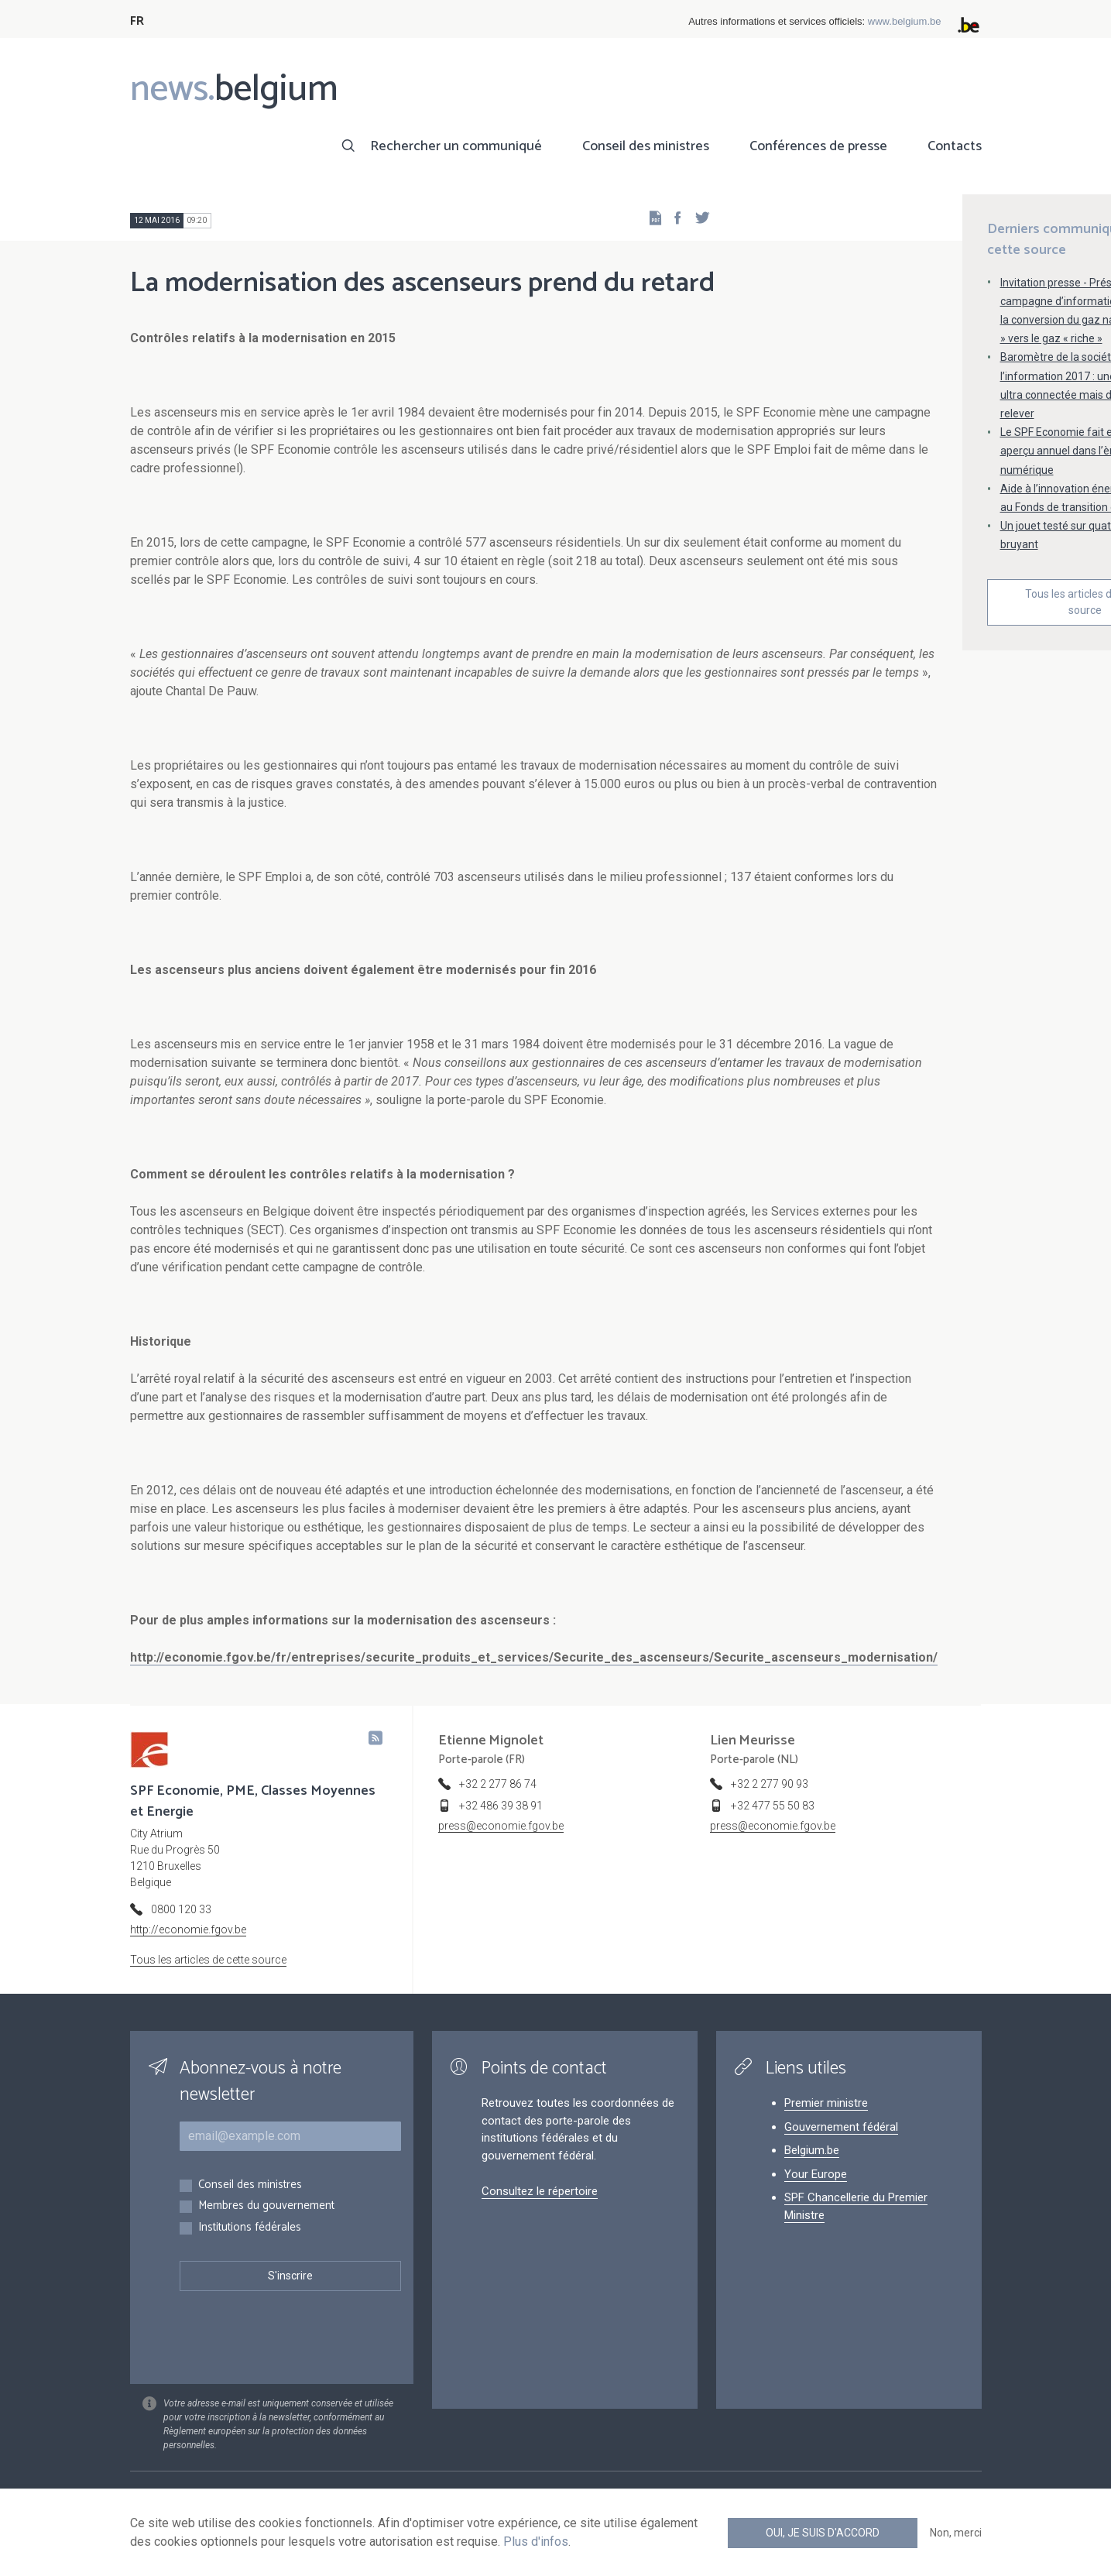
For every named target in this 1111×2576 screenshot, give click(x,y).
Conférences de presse (818, 146)
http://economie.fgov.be (188, 1929)
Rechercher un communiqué (456, 146)
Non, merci (956, 2532)
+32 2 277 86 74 (498, 1784)
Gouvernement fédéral (841, 2127)
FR (137, 21)
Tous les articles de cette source (208, 1959)
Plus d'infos (535, 2541)
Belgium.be (811, 2150)
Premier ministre (826, 2103)
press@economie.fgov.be (501, 1826)
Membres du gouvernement (266, 2206)
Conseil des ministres (645, 146)
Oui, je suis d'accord (823, 2532)
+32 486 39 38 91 (501, 1805)
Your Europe (815, 2174)
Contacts (955, 146)
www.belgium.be (904, 21)
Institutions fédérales (249, 2228)
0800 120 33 (181, 1909)
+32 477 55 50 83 (772, 1805)
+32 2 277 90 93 (769, 1784)
